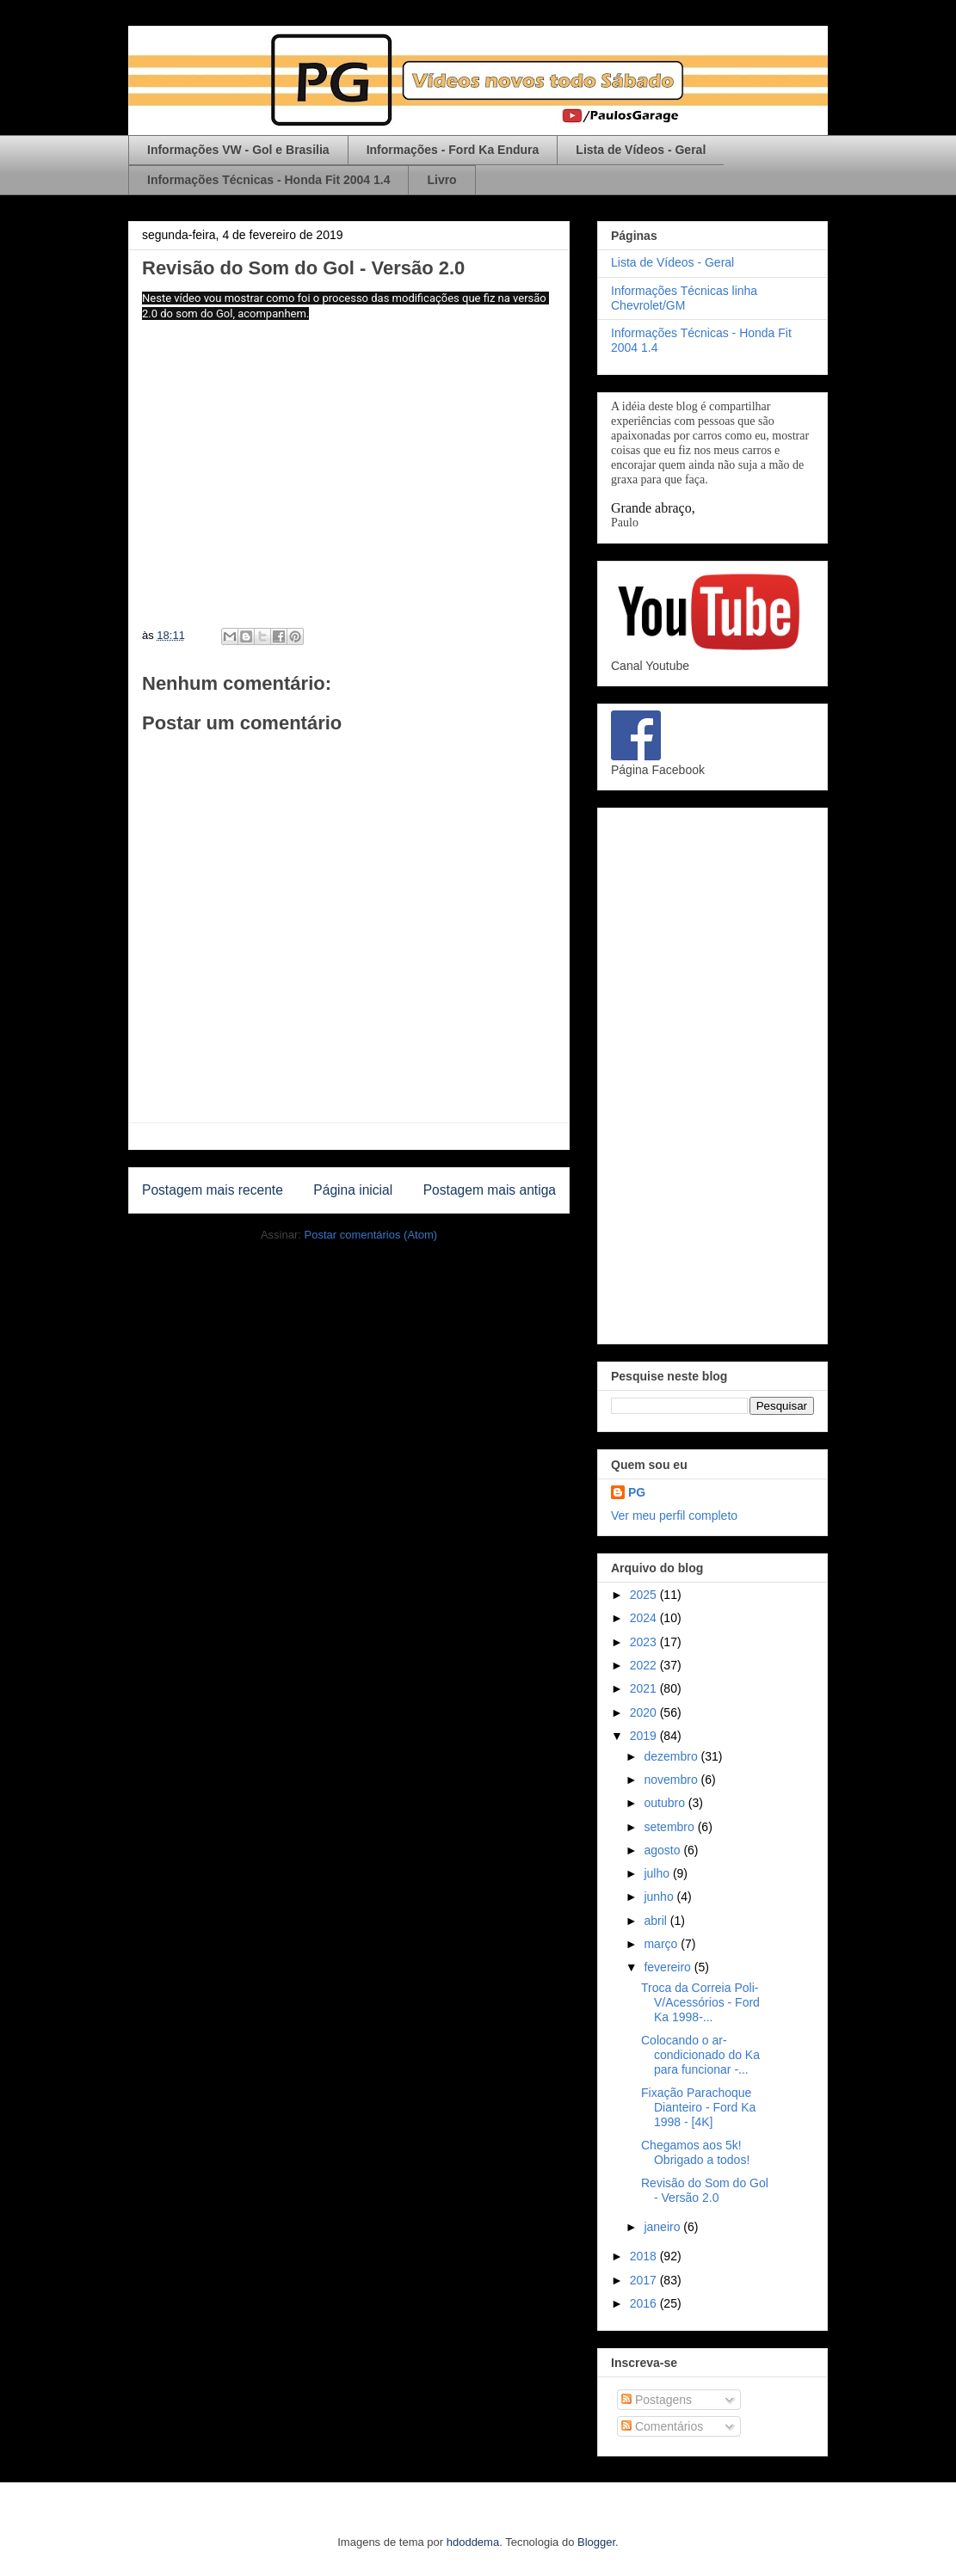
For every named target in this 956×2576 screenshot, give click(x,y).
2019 (645, 1736)
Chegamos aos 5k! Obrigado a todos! (695, 2152)
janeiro (663, 2227)
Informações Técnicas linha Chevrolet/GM (684, 298)
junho (660, 1896)
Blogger (596, 2542)
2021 (645, 1688)
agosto (663, 1850)
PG (636, 1492)
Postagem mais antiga (489, 1190)
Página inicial (352, 1190)
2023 (645, 1642)
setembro (670, 1827)
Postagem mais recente (212, 1190)
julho (658, 1873)
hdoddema (473, 2542)
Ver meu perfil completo (674, 1515)
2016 (645, 2303)
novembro (672, 1779)
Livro (441, 180)
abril (656, 1920)
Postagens (656, 2400)
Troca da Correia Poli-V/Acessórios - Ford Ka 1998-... (700, 2002)
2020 (645, 1712)
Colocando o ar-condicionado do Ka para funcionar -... (700, 2054)
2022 (645, 1665)
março (662, 1944)
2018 (645, 2256)
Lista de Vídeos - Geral (641, 150)
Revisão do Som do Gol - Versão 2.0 (704, 2190)
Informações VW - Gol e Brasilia (238, 150)
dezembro (672, 1756)
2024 (645, 1618)
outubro (666, 1803)
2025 (645, 1595)
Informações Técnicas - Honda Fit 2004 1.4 (268, 180)
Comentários (662, 2426)
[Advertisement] (712, 1073)
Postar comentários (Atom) (370, 1234)
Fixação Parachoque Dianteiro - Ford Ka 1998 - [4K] (698, 2107)
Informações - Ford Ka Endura (453, 150)
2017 (645, 2280)
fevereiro (669, 1967)
